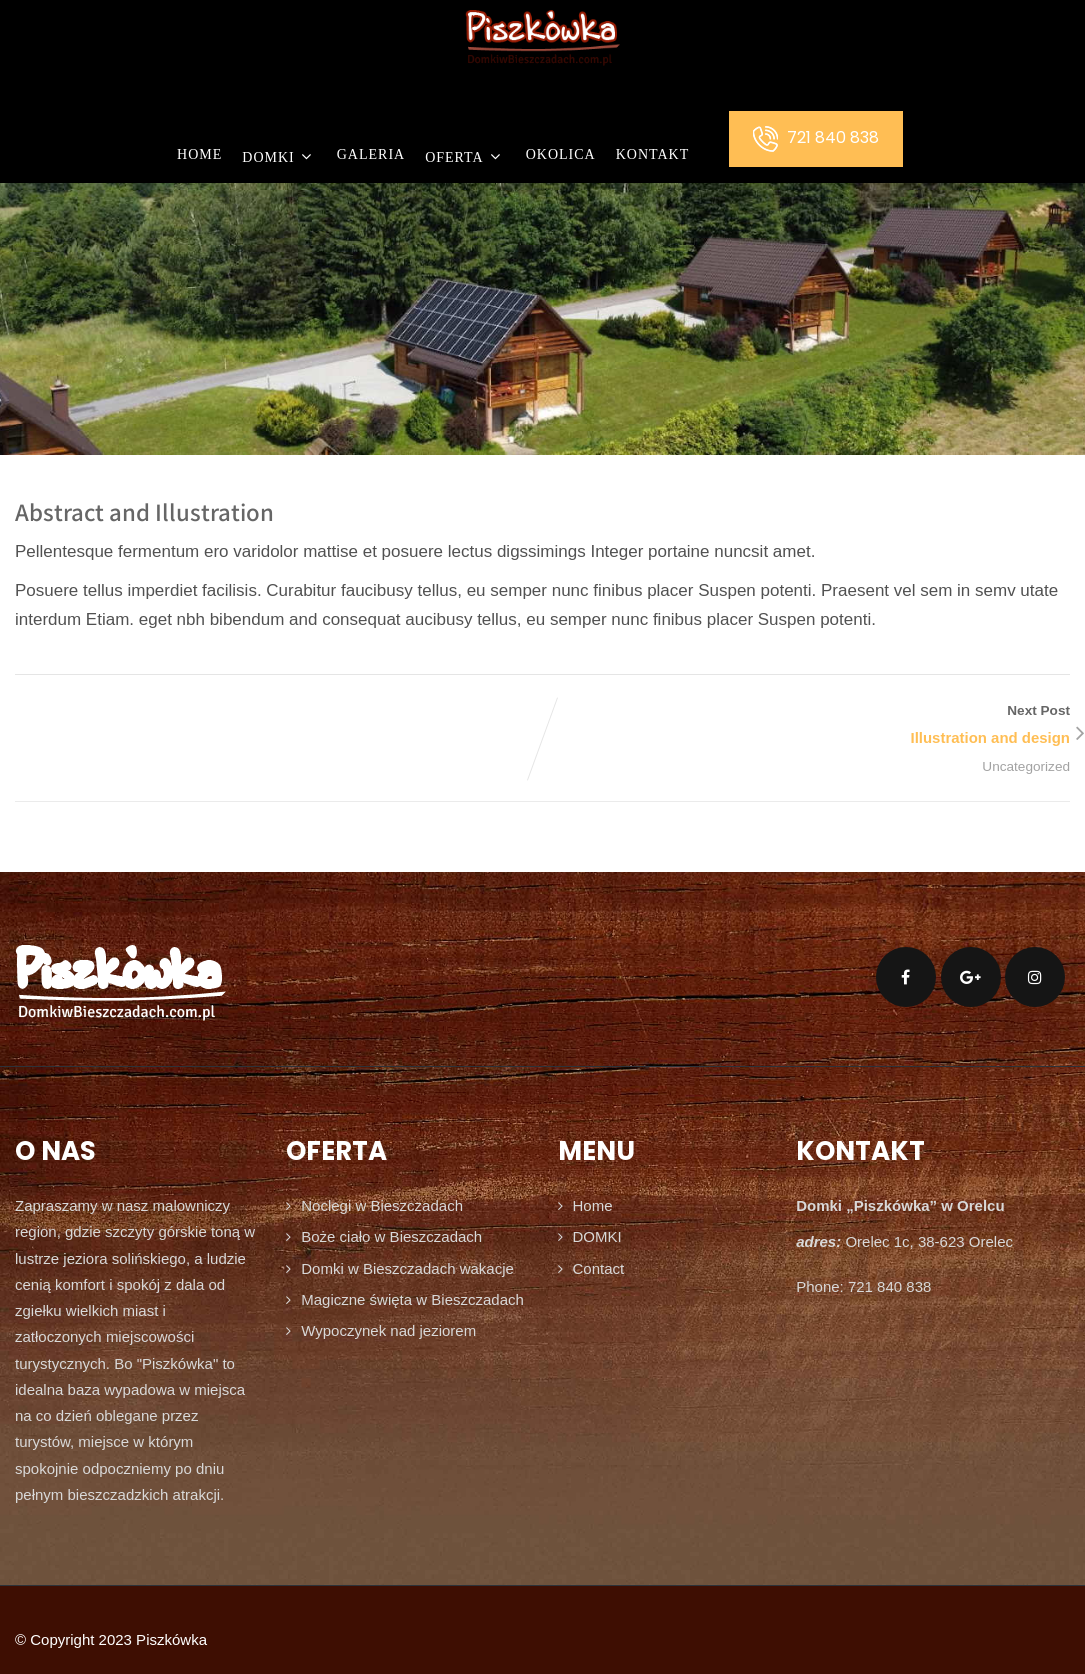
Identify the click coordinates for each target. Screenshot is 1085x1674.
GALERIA (371, 154)
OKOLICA (561, 154)
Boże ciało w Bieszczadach (391, 1236)
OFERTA (465, 156)
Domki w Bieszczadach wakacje (407, 1268)
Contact (599, 1268)
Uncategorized (1026, 766)
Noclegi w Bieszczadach (382, 1205)
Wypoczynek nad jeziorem (388, 1330)
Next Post (807, 727)
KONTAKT (653, 154)
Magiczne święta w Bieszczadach (412, 1299)
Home (199, 154)
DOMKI (279, 156)
